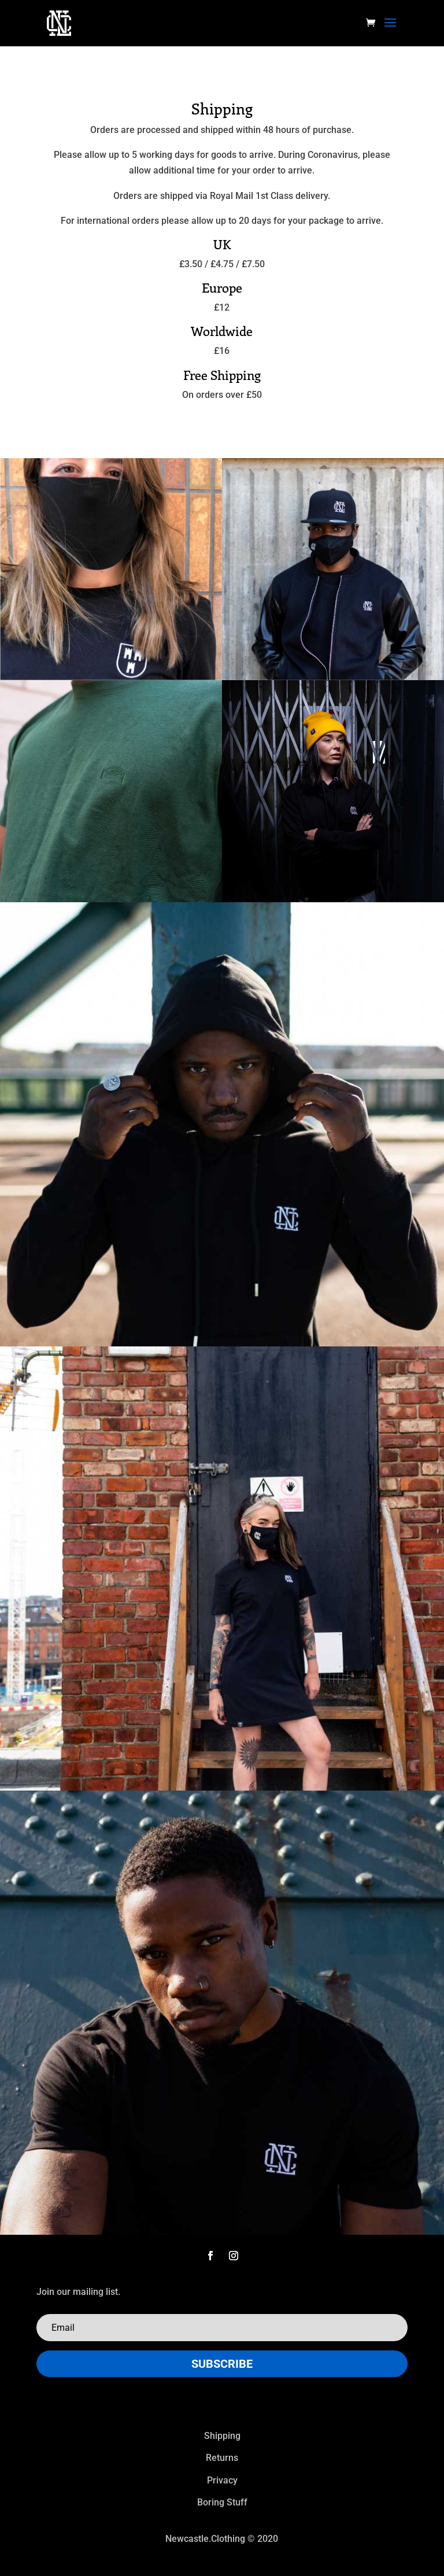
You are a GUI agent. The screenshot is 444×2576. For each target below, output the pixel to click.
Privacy (222, 2480)
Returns (222, 2457)
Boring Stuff (222, 2502)
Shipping (222, 2435)
